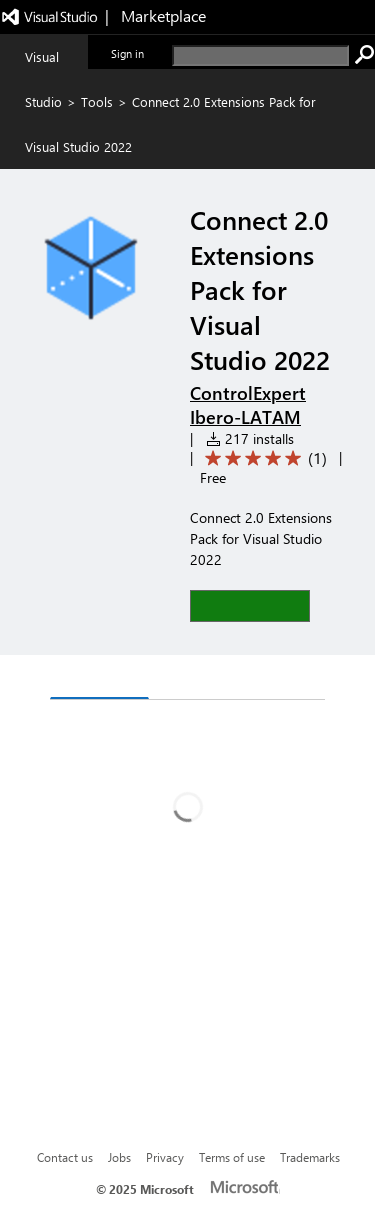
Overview (99, 678)
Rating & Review (223, 679)
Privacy (165, 1157)
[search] (260, 55)
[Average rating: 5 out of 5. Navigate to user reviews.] (262, 458)
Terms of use (232, 1157)
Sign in (127, 53)
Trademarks (310, 1157)
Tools (97, 101)
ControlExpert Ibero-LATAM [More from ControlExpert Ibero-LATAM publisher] (248, 405)
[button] (250, 605)
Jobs (119, 1157)
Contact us (65, 1157)
